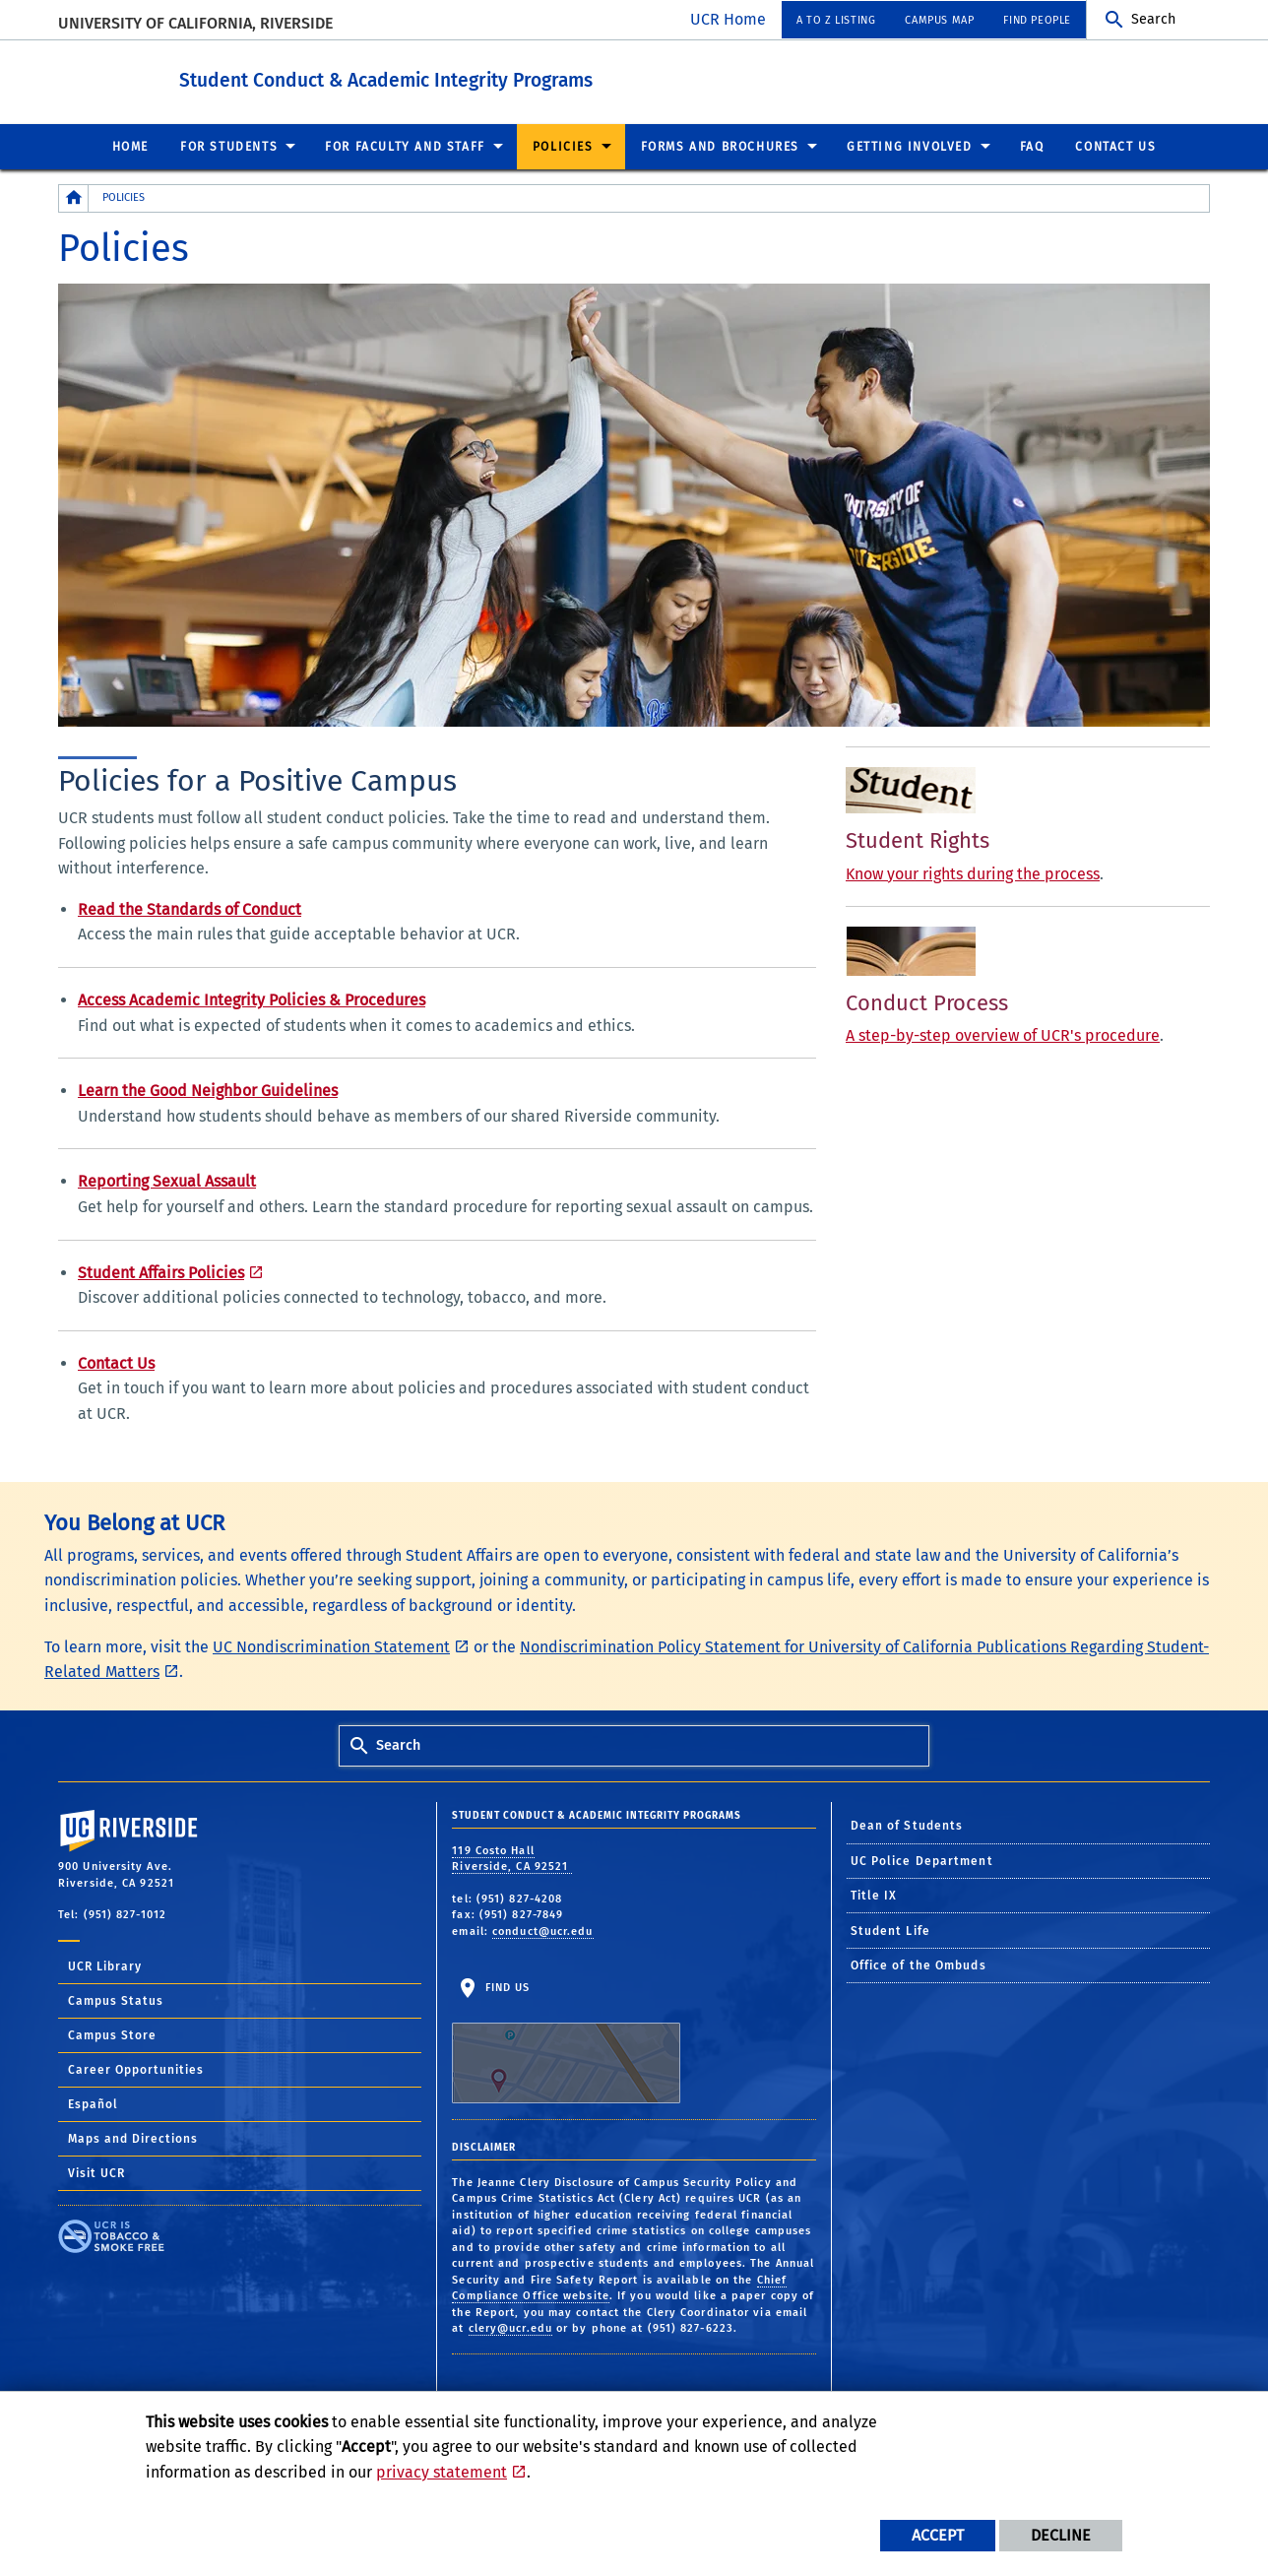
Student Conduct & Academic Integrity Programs (457, 77)
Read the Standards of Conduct (189, 908)
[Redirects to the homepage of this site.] (74, 197)
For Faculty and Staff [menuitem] (405, 146)
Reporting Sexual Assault (167, 1180)
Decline (1061, 2535)
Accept (938, 2535)
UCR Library (105, 1965)
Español (93, 2103)
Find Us (566, 2041)
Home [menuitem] (130, 146)
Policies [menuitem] (563, 146)
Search (1153, 19)
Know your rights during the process (973, 873)
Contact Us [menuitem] (1115, 146)
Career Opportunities (136, 2069)
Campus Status (115, 2000)
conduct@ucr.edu (543, 1930)
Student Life (890, 1930)
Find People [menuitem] (1037, 20)
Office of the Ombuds (918, 1964)
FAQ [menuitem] (1032, 146)
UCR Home (728, 19)
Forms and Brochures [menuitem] (720, 146)
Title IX (874, 1894)
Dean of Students (907, 1825)
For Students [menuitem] (229, 146)
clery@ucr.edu (510, 2327)
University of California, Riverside (195, 23)
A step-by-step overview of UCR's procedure (1003, 1034)
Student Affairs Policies (161, 1271)
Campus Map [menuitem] (939, 20)
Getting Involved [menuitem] (910, 146)
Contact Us (116, 1362)
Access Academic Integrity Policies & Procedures (251, 999)
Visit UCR (96, 2172)
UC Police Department (922, 1860)
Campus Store (112, 2034)
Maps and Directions (133, 2138)
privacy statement (441, 2472)
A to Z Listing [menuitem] (835, 20)
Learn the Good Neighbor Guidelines (208, 1089)
